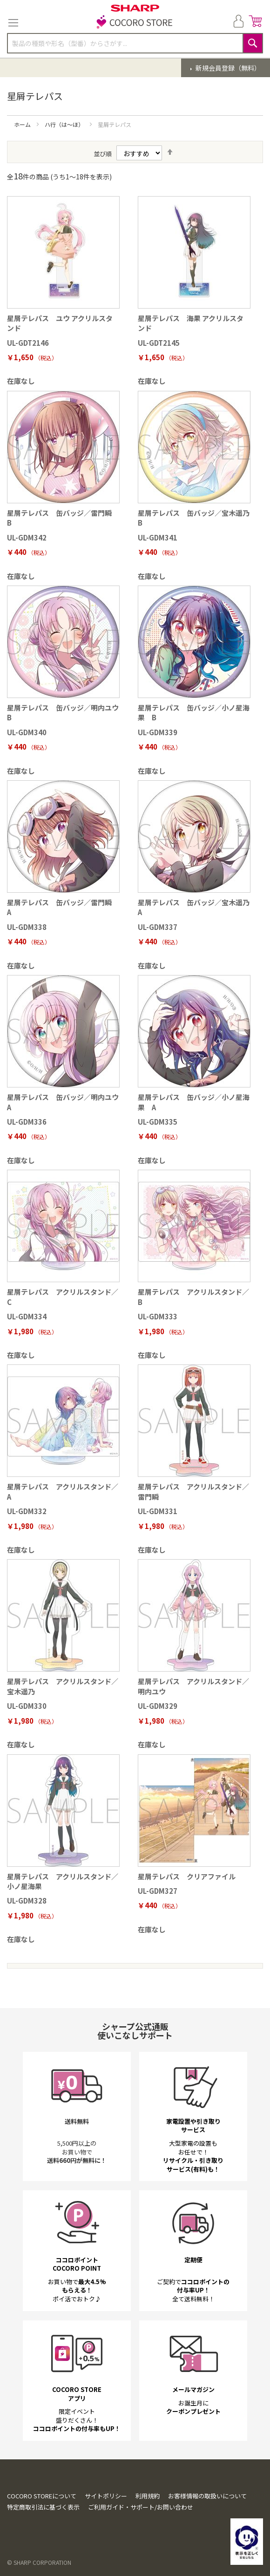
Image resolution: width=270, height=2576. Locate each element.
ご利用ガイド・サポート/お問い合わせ (140, 2507)
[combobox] (135, 43)
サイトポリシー (106, 2495)
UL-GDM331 (157, 1511)
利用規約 (147, 2495)
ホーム (23, 124)
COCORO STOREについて (41, 2495)
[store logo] (135, 23)
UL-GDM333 (157, 1316)
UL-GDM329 (157, 1706)
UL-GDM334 (27, 1316)
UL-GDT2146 (28, 343)
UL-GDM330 (27, 1706)
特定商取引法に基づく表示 (43, 2507)
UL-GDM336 (27, 1122)
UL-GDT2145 (159, 343)
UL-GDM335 (157, 1122)
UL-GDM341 (157, 537)
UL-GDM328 (27, 1900)
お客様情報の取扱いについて (207, 2495)
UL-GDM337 (157, 927)
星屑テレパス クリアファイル (187, 1876)
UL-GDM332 (27, 1511)
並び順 (103, 153)
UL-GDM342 (27, 537)
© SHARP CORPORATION (39, 2562)
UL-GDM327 (157, 1891)
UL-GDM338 (27, 927)
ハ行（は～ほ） (65, 124)
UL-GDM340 (27, 732)
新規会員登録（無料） (227, 67)
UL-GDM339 (157, 732)
